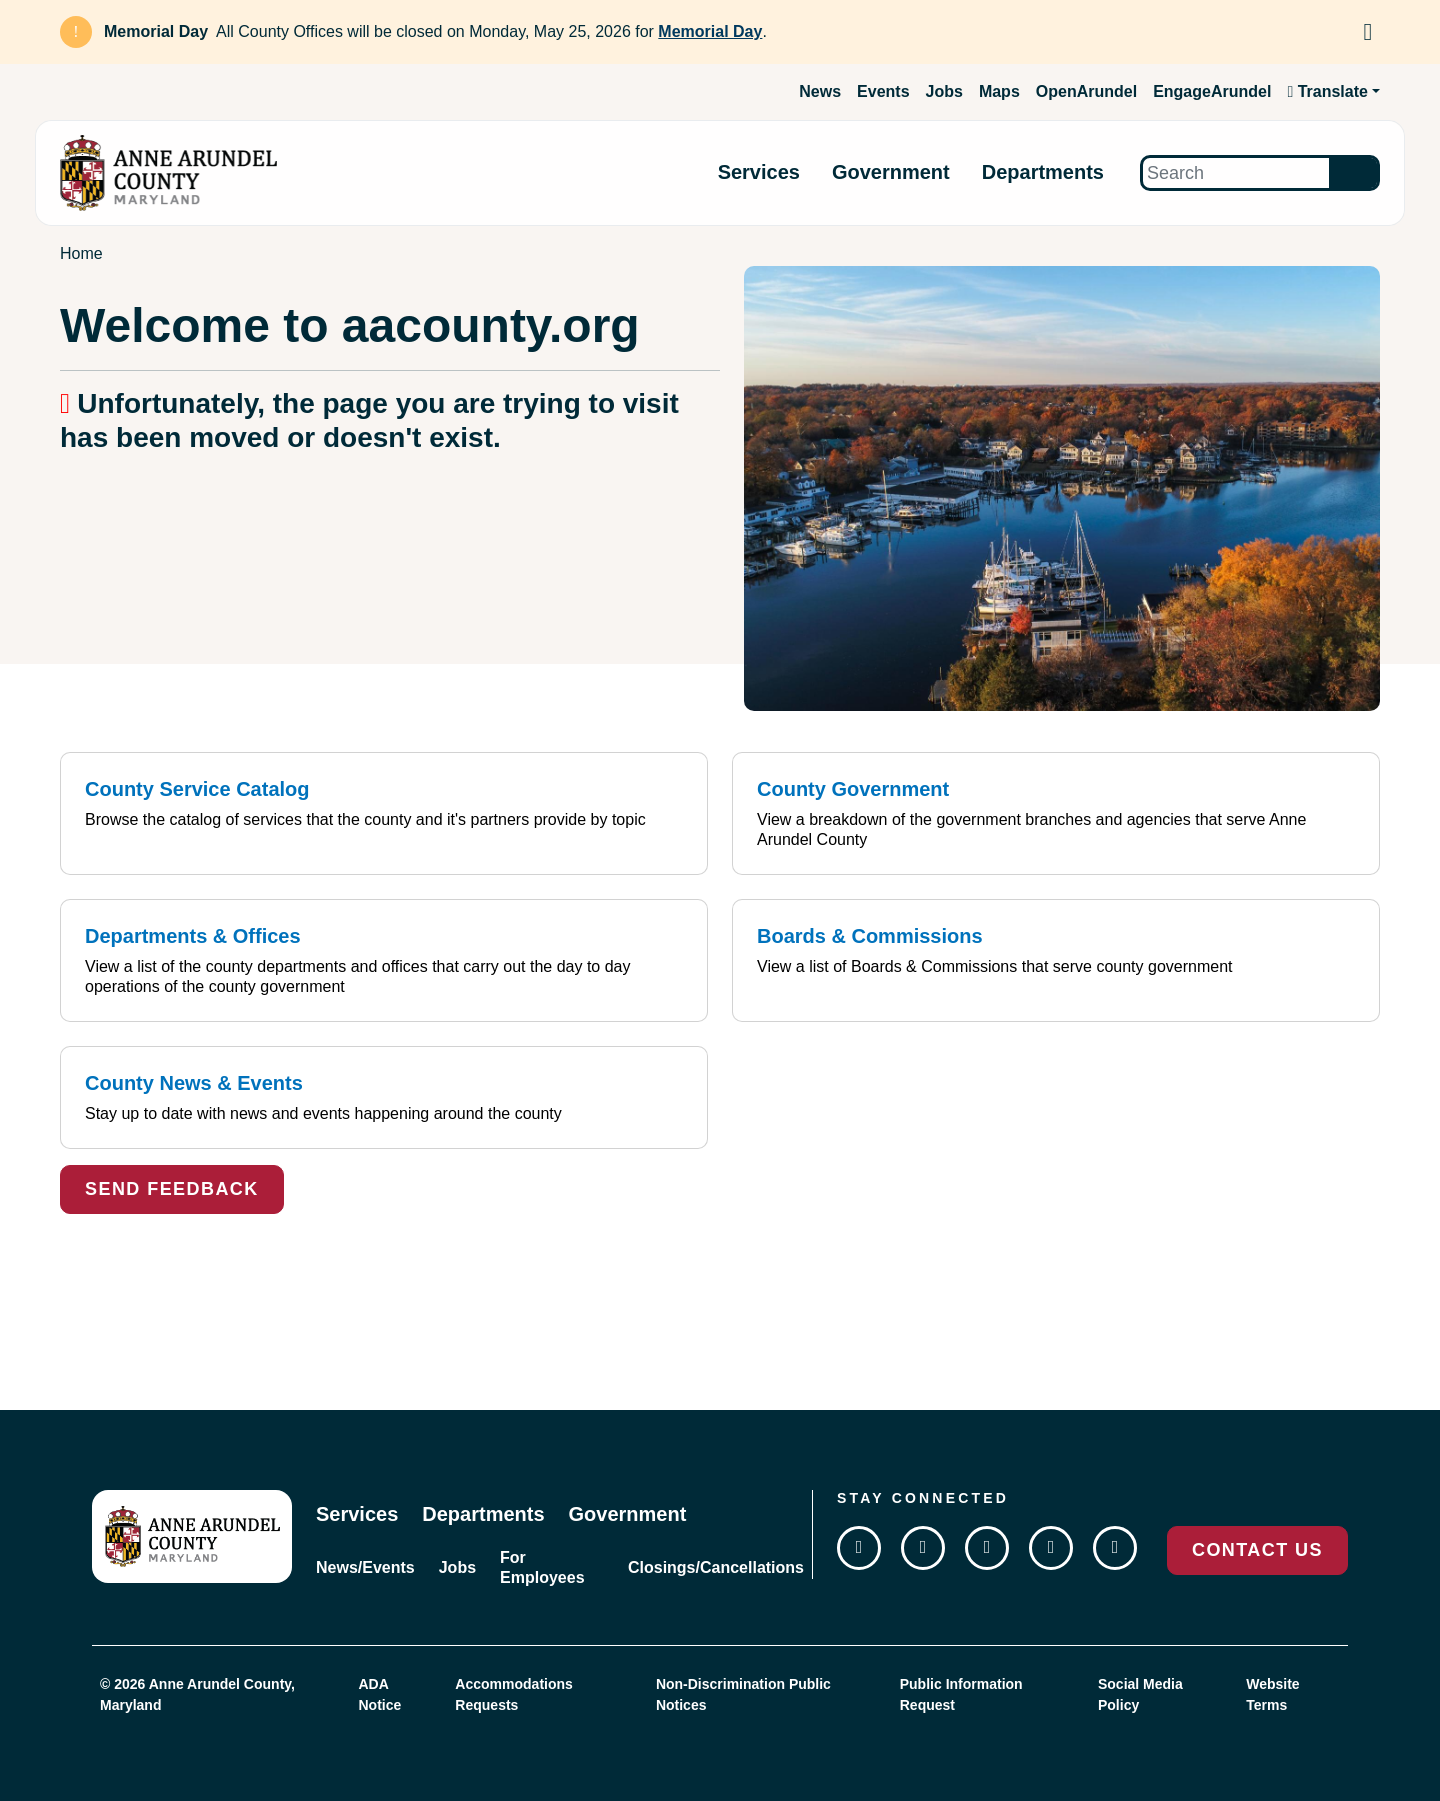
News (820, 91)
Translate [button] (1327, 91)
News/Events (365, 1567)
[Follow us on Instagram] (987, 1548)
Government (891, 173)
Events (883, 91)
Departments (1043, 173)
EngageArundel (1212, 91)
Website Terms (1272, 1694)
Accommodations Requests (513, 1694)
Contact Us (1257, 1550)
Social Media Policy (1140, 1694)
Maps (999, 91)
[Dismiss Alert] (1368, 32)
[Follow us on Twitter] (923, 1548)
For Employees (542, 1567)
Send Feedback (172, 1189)
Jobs (944, 91)
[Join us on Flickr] (1115, 1548)
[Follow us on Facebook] (859, 1548)
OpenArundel (1086, 91)
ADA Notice (379, 1694)
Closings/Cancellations (716, 1567)
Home (81, 253)
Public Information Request (961, 1694)
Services (759, 173)
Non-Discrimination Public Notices (743, 1694)
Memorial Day (710, 31)
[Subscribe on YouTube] (1051, 1548)
